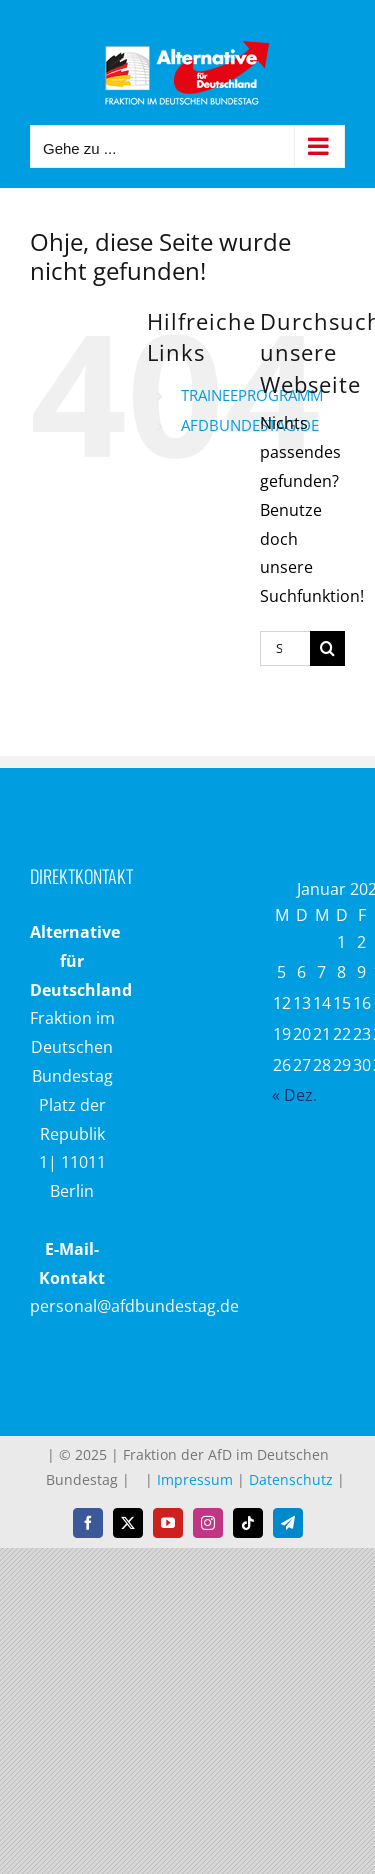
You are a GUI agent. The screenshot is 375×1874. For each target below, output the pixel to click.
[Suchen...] (285, 648)
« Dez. (294, 1095)
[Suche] (327, 648)
